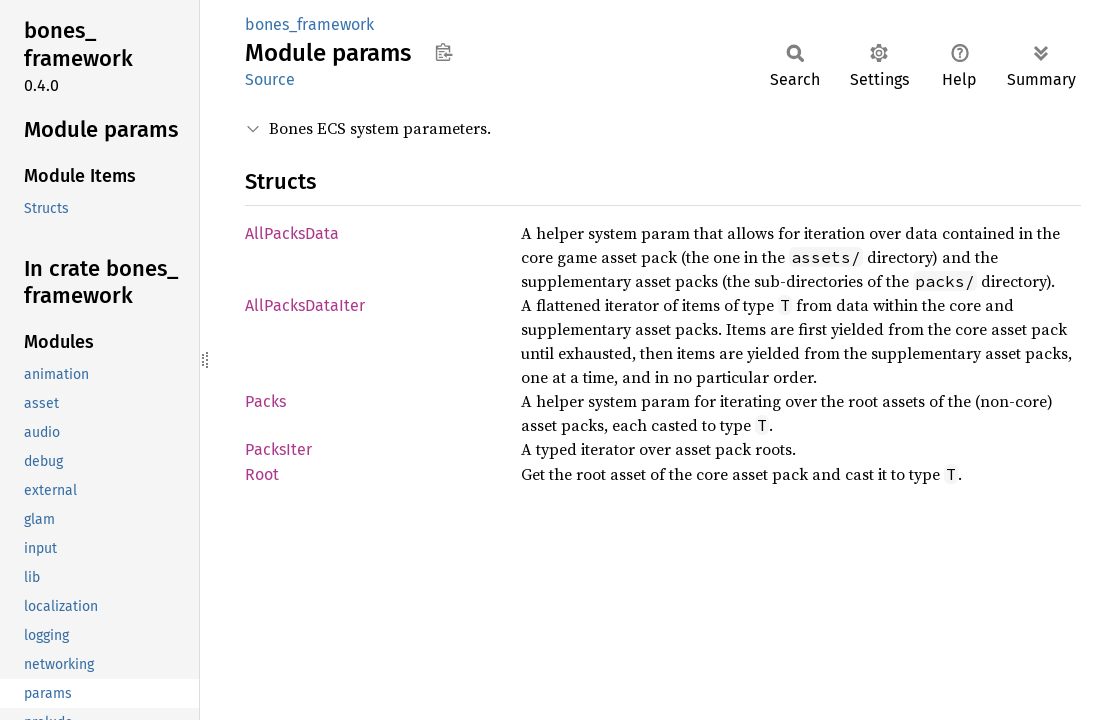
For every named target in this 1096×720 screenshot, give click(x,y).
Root (262, 474)
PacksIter (278, 449)
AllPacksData (292, 233)
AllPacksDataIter (305, 305)
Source (270, 79)
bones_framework (309, 24)
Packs (265, 401)
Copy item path (443, 52)
